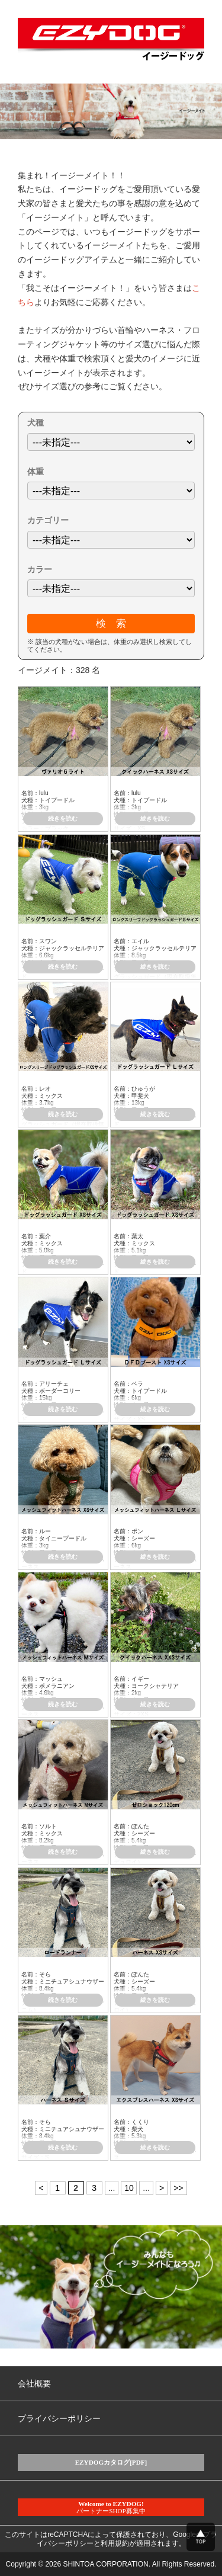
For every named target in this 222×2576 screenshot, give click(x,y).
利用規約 (115, 2543)
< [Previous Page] (40, 2188)
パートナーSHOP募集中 (111, 2507)
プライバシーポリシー (59, 2418)
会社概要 (34, 2383)
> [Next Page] (161, 2188)
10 (129, 2188)
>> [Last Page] (178, 2188)
